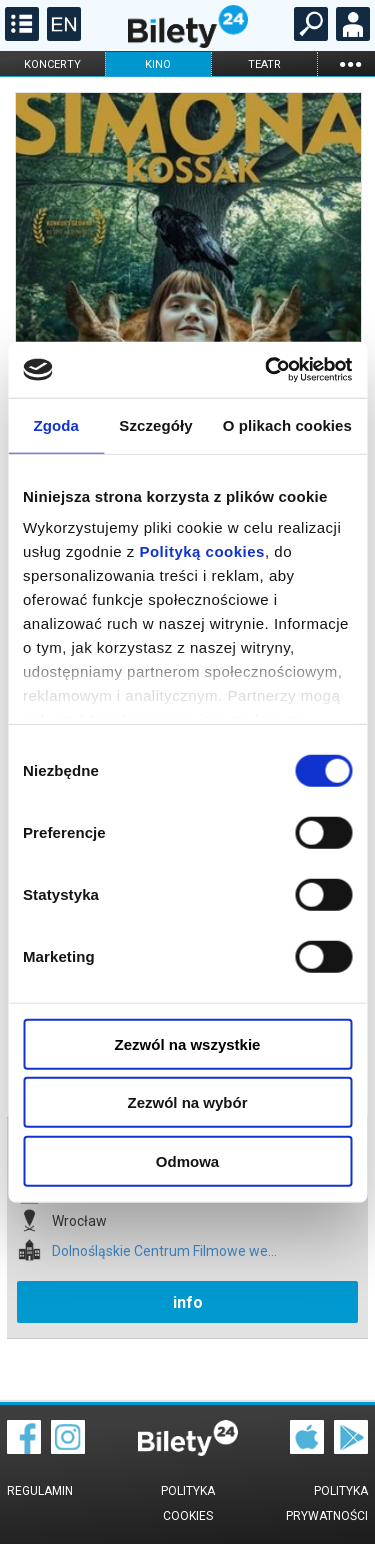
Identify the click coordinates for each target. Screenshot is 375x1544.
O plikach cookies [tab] (287, 424)
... (350, 63)
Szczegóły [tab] (155, 424)
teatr (264, 64)
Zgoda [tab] (56, 424)
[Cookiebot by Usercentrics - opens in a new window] (267, 370)
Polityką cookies (202, 551)
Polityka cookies (188, 1503)
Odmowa (187, 1160)
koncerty (52, 64)
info (188, 1302)
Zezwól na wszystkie (188, 1043)
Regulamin (40, 1491)
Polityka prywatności (327, 1503)
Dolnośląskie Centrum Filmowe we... (164, 1251)
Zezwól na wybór (187, 1102)
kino (158, 64)
